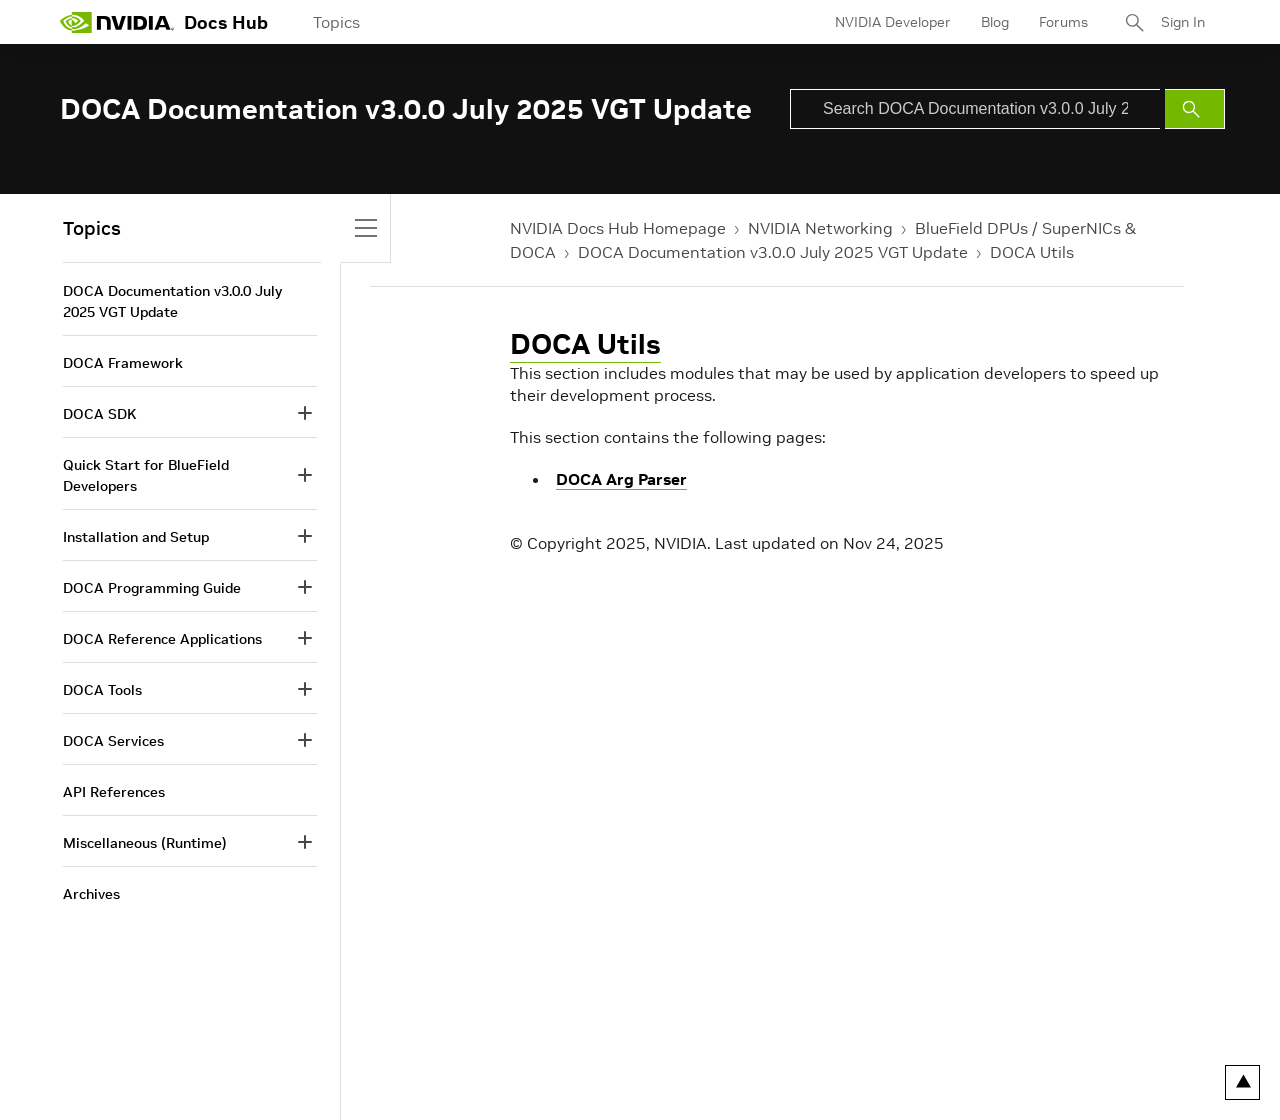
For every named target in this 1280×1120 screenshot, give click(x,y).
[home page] (117, 22)
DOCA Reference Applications (162, 639)
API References (114, 792)
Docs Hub (226, 22)
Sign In (1183, 22)
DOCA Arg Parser (621, 479)
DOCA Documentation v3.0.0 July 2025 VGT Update (773, 252)
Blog (995, 22)
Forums (1063, 22)
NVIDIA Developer (893, 22)
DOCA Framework (123, 363)
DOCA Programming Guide (152, 588)
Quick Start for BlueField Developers (146, 475)
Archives (91, 894)
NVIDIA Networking (820, 228)
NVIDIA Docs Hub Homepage (618, 228)
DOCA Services (113, 741)
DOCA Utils (1032, 252)
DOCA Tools (102, 690)
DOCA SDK (99, 414)
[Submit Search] (1195, 109)
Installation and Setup (136, 537)
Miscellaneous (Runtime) (145, 843)
